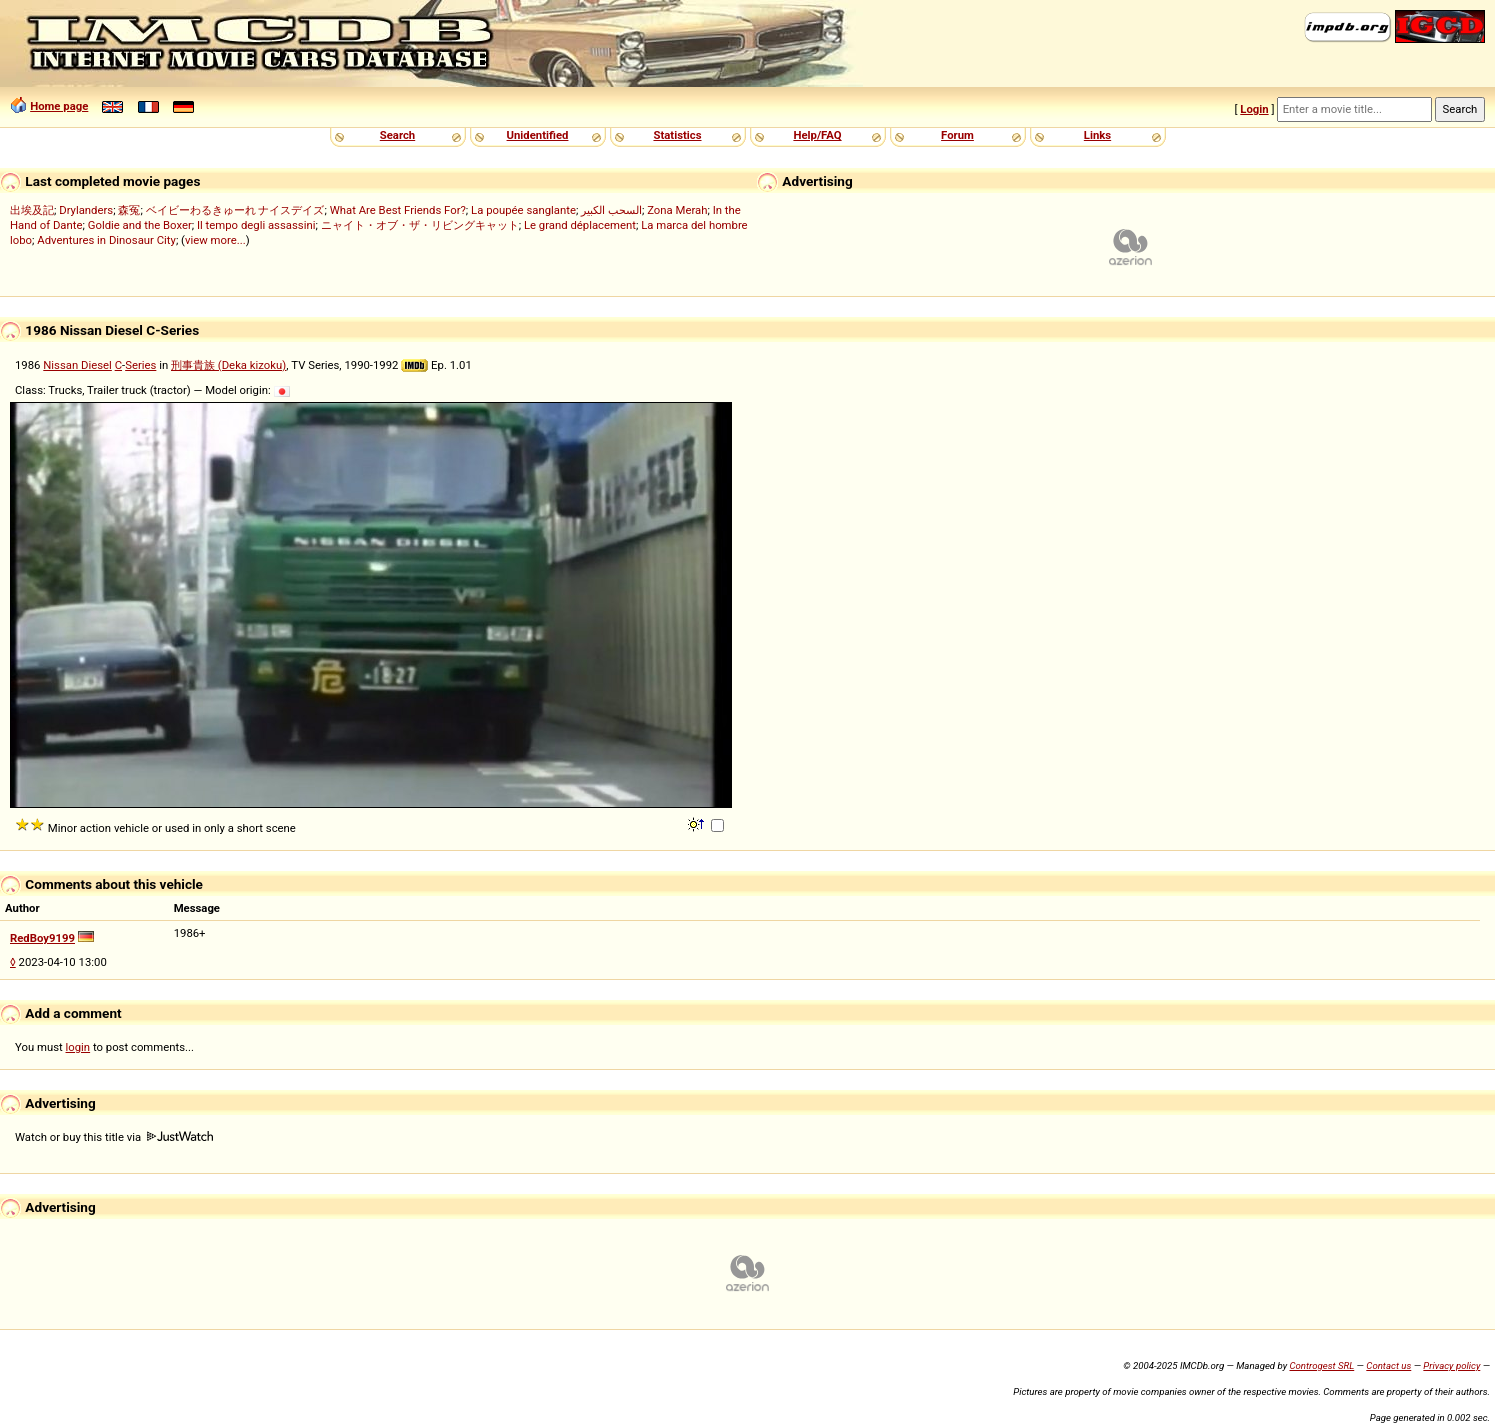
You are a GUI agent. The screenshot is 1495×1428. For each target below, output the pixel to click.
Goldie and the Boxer (140, 225)
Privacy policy (1451, 1365)
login (78, 1047)
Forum (957, 135)
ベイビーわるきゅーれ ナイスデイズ (235, 210)
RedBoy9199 (42, 938)
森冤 (129, 210)
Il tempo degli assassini (256, 225)
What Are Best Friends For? (398, 210)
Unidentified (538, 135)
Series (140, 365)
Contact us (1388, 1365)
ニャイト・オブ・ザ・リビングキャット (420, 225)
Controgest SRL (1321, 1365)
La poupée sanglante (523, 210)
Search (397, 135)
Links (1097, 135)
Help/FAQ (817, 135)
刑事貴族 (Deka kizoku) (228, 365)
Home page (59, 106)
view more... (215, 240)
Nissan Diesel (77, 365)
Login (1254, 109)
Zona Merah (677, 210)
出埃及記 (32, 210)
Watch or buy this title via (114, 1137)
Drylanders (86, 210)
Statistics (677, 135)
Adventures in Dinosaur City (106, 240)
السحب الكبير (611, 210)
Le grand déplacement (580, 225)
